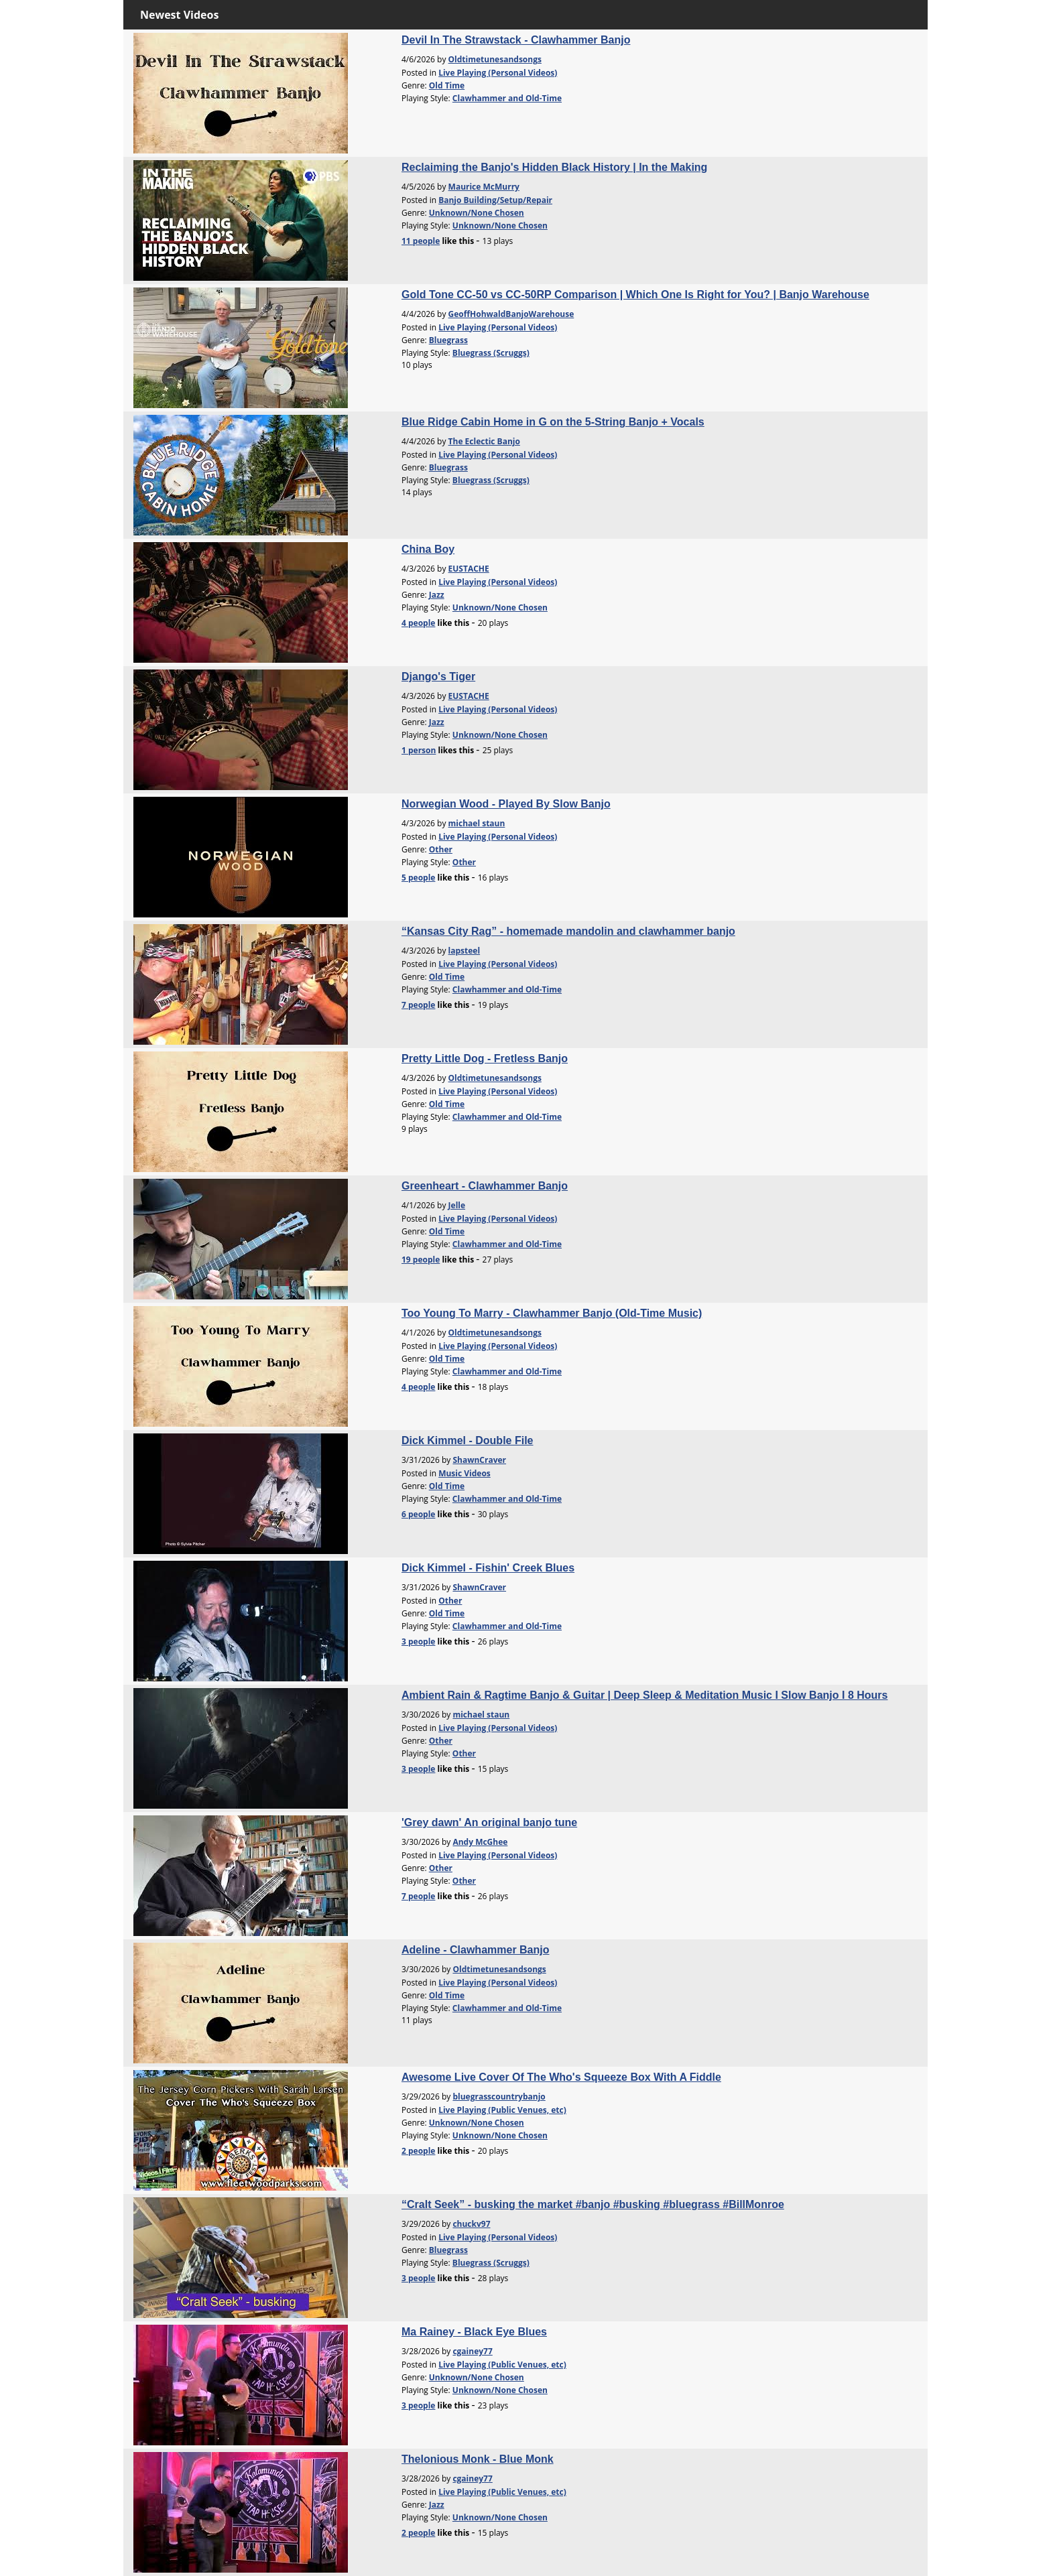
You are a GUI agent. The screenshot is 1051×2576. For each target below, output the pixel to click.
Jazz (436, 594)
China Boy (427, 549)
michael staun (476, 823)
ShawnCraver (479, 1460)
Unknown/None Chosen (476, 212)
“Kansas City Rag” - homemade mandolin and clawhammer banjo (568, 931)
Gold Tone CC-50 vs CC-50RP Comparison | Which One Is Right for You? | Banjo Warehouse (635, 294)
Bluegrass (448, 340)
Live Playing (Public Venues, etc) (502, 2110)
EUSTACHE (468, 568)
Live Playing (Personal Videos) (497, 72)
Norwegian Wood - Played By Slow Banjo (506, 804)
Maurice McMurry (483, 186)
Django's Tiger (438, 676)
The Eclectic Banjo (484, 441)
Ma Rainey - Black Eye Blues (474, 2331)
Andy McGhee (479, 1842)
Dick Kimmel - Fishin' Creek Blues (487, 1567)
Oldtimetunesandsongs (495, 59)
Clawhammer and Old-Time (507, 98)
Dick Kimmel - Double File (467, 1440)
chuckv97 (471, 2224)
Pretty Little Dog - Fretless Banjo (484, 1058)
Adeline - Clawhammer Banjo (475, 1949)
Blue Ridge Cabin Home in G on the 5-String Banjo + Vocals (552, 422)
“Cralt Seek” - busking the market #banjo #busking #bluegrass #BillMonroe (592, 2204)
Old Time (447, 85)
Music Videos (464, 1473)
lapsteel (464, 950)
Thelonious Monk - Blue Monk (477, 2459)
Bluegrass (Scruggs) (491, 353)
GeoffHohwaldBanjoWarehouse (511, 314)
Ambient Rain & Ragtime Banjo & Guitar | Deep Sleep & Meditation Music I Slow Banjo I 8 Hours (644, 1695)
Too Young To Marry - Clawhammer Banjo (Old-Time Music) (551, 1313)
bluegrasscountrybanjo (498, 2096)
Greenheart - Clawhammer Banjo (484, 1186)
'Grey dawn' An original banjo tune (489, 1822)
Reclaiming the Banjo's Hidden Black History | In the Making (554, 167)
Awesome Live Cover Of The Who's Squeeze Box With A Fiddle (561, 2077)
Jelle (456, 1205)
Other (440, 849)
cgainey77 (472, 2351)
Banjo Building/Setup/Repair (495, 200)
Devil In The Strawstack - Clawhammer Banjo (515, 40)
